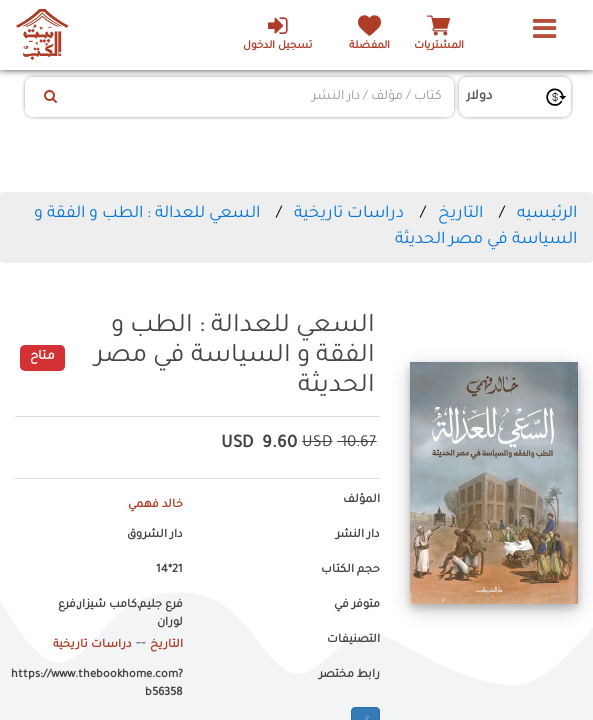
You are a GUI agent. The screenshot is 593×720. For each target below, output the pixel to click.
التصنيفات (353, 640)
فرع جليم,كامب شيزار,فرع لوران (120, 614)
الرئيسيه (547, 214)
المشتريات (439, 46)
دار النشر (358, 535)
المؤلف (361, 500)
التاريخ (460, 214)
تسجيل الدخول (277, 33)
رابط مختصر (349, 675)
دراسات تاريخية (349, 214)
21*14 (169, 570)
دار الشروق (155, 535)
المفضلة (369, 46)
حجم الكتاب (350, 570)
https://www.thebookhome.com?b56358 (99, 684)
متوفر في (357, 605)
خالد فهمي (155, 505)
